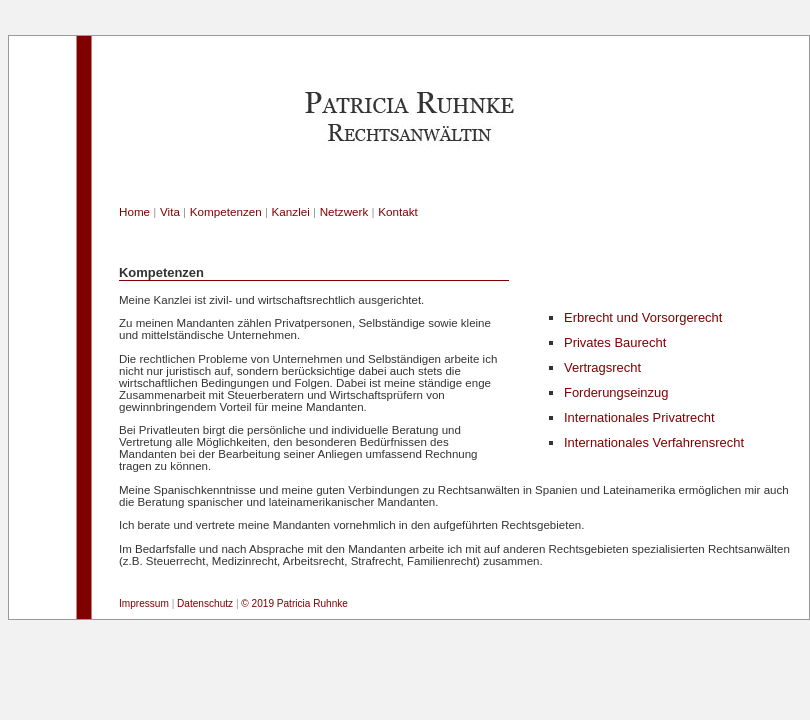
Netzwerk (344, 211)
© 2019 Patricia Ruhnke (294, 603)
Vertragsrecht (602, 367)
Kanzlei (291, 211)
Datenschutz (205, 603)
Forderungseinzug (616, 392)
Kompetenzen (226, 211)
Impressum (144, 603)
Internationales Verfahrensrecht (654, 442)
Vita (170, 211)
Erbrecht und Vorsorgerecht (643, 317)
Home (134, 211)
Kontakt (398, 211)
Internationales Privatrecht (639, 417)
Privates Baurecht (615, 342)
